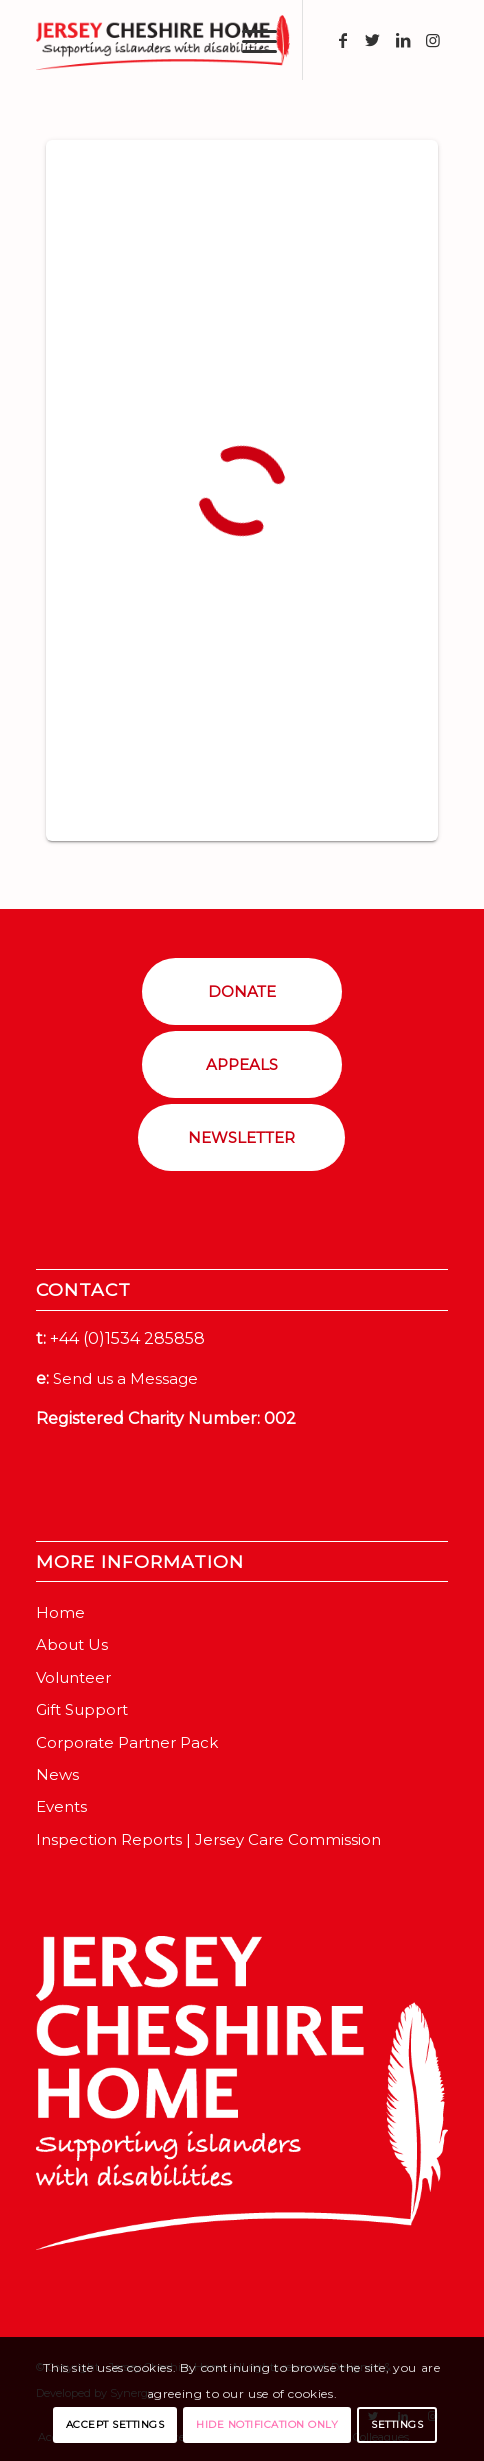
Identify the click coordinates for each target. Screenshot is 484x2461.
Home (60, 1612)
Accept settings (115, 2424)
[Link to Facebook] (343, 40)
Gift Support (82, 1709)
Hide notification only (267, 2424)
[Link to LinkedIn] (403, 40)
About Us (72, 1644)
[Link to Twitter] (373, 40)
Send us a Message (125, 1378)
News (57, 1774)
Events (61, 1806)
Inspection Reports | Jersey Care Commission (208, 1839)
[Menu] (249, 40)
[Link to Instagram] (433, 40)
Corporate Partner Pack (127, 1742)
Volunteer (73, 1677)
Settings (397, 2424)
